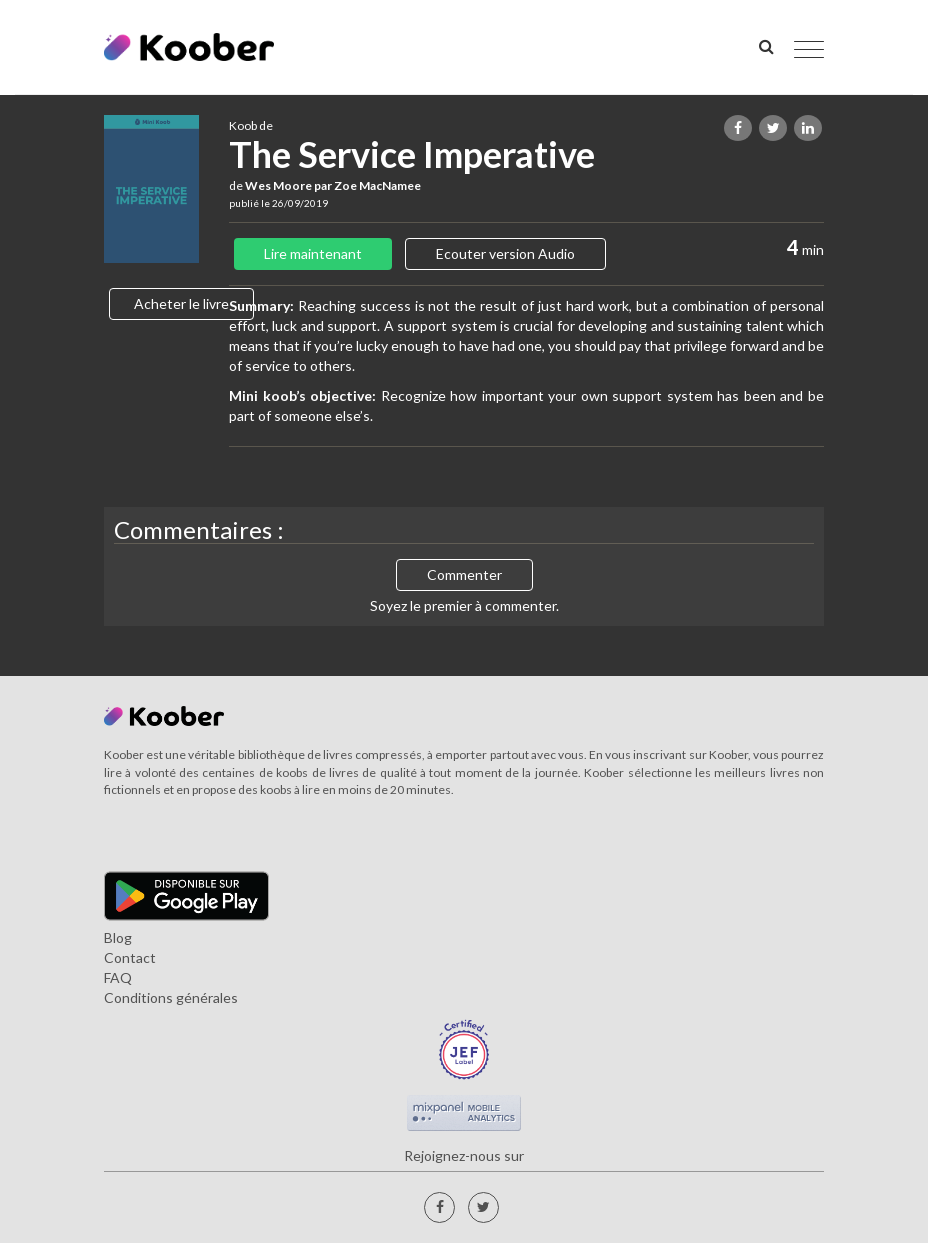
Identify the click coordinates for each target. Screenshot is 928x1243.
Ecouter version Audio (505, 253)
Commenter (464, 574)
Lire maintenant (313, 253)
